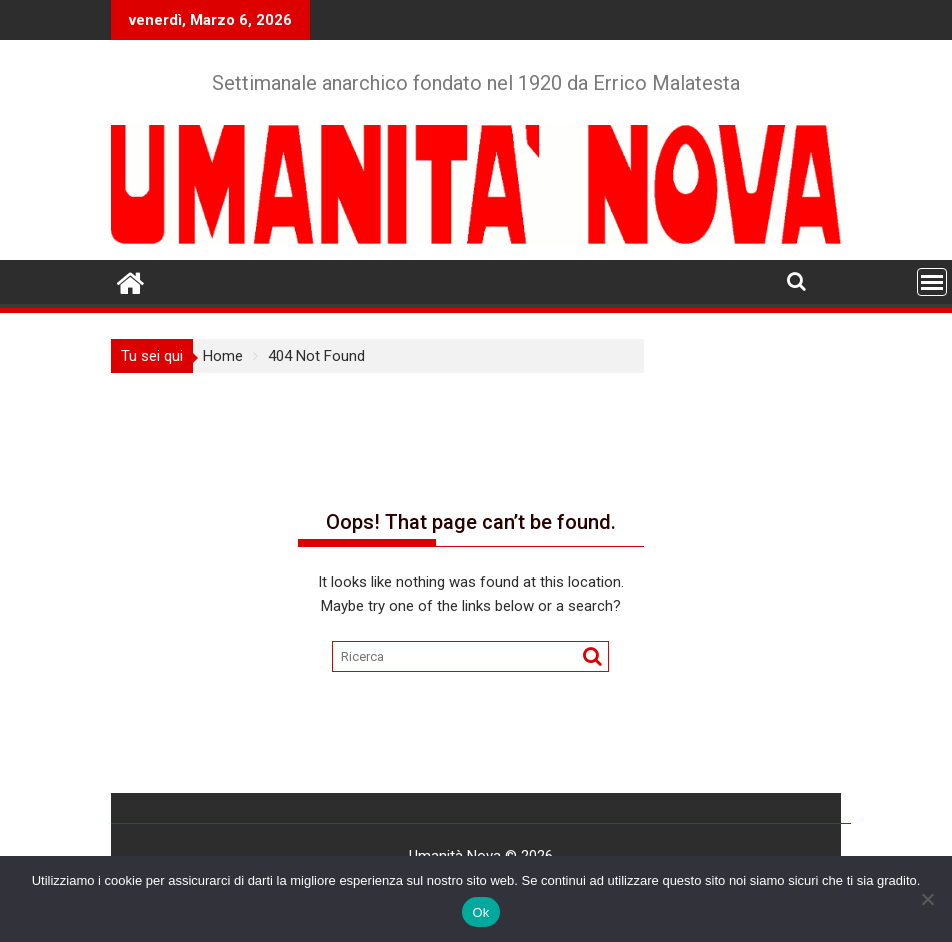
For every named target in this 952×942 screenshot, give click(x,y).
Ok (480, 912)
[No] (927, 899)
